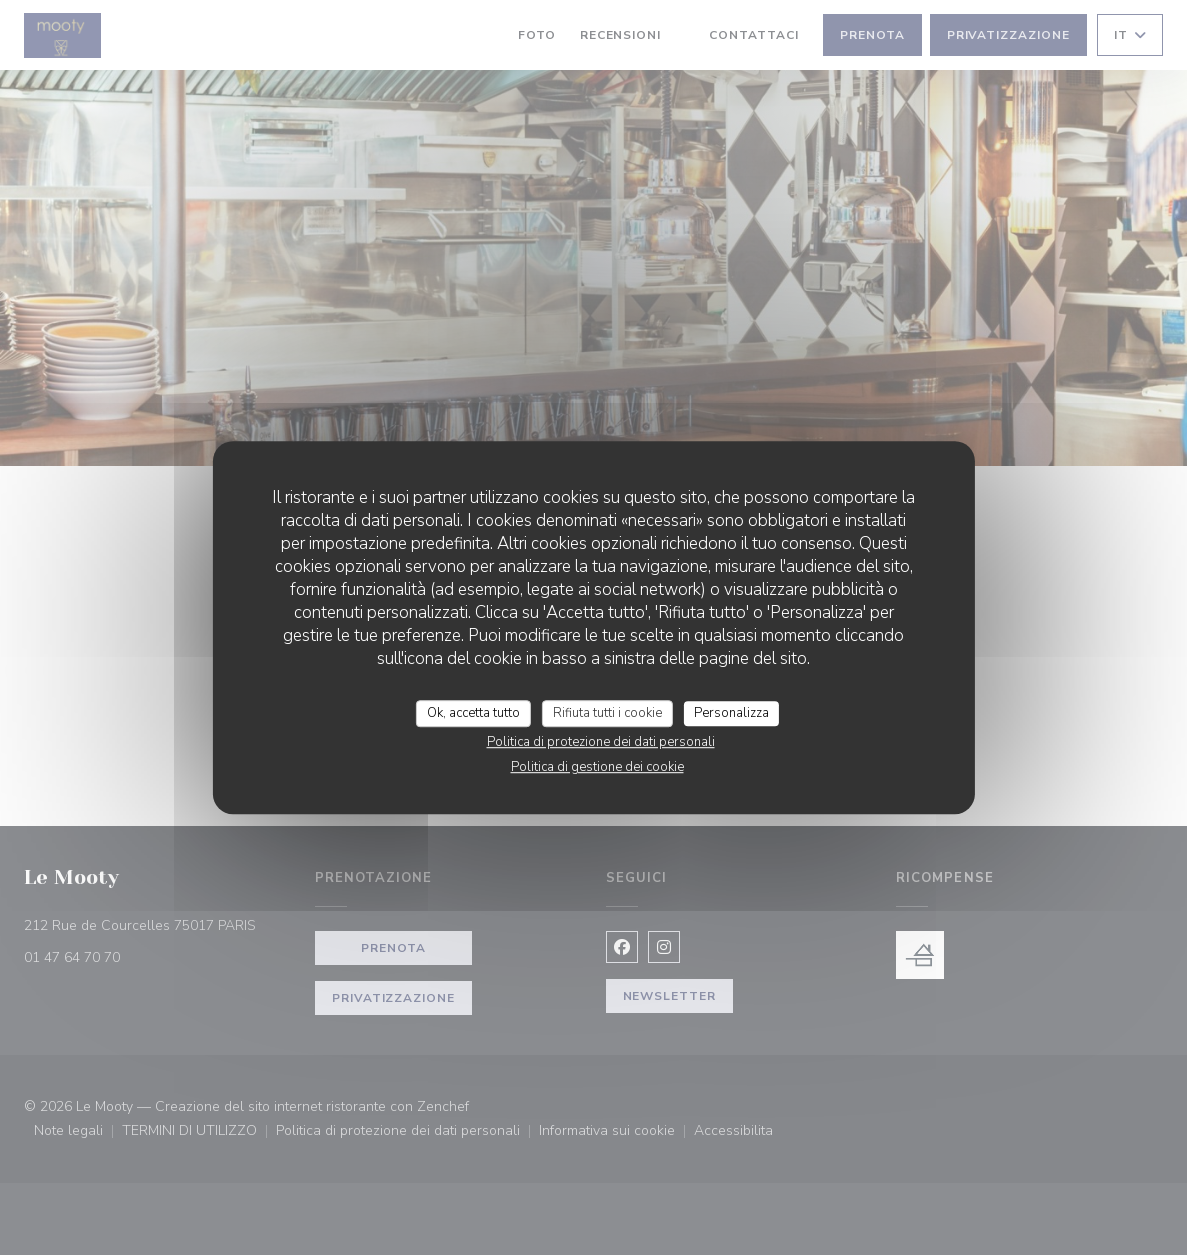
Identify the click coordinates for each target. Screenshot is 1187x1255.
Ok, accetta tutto (473, 713)
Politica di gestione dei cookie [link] (597, 767)
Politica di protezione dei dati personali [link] (601, 742)
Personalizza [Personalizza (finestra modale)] (731, 713)
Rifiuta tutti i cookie (607, 713)
